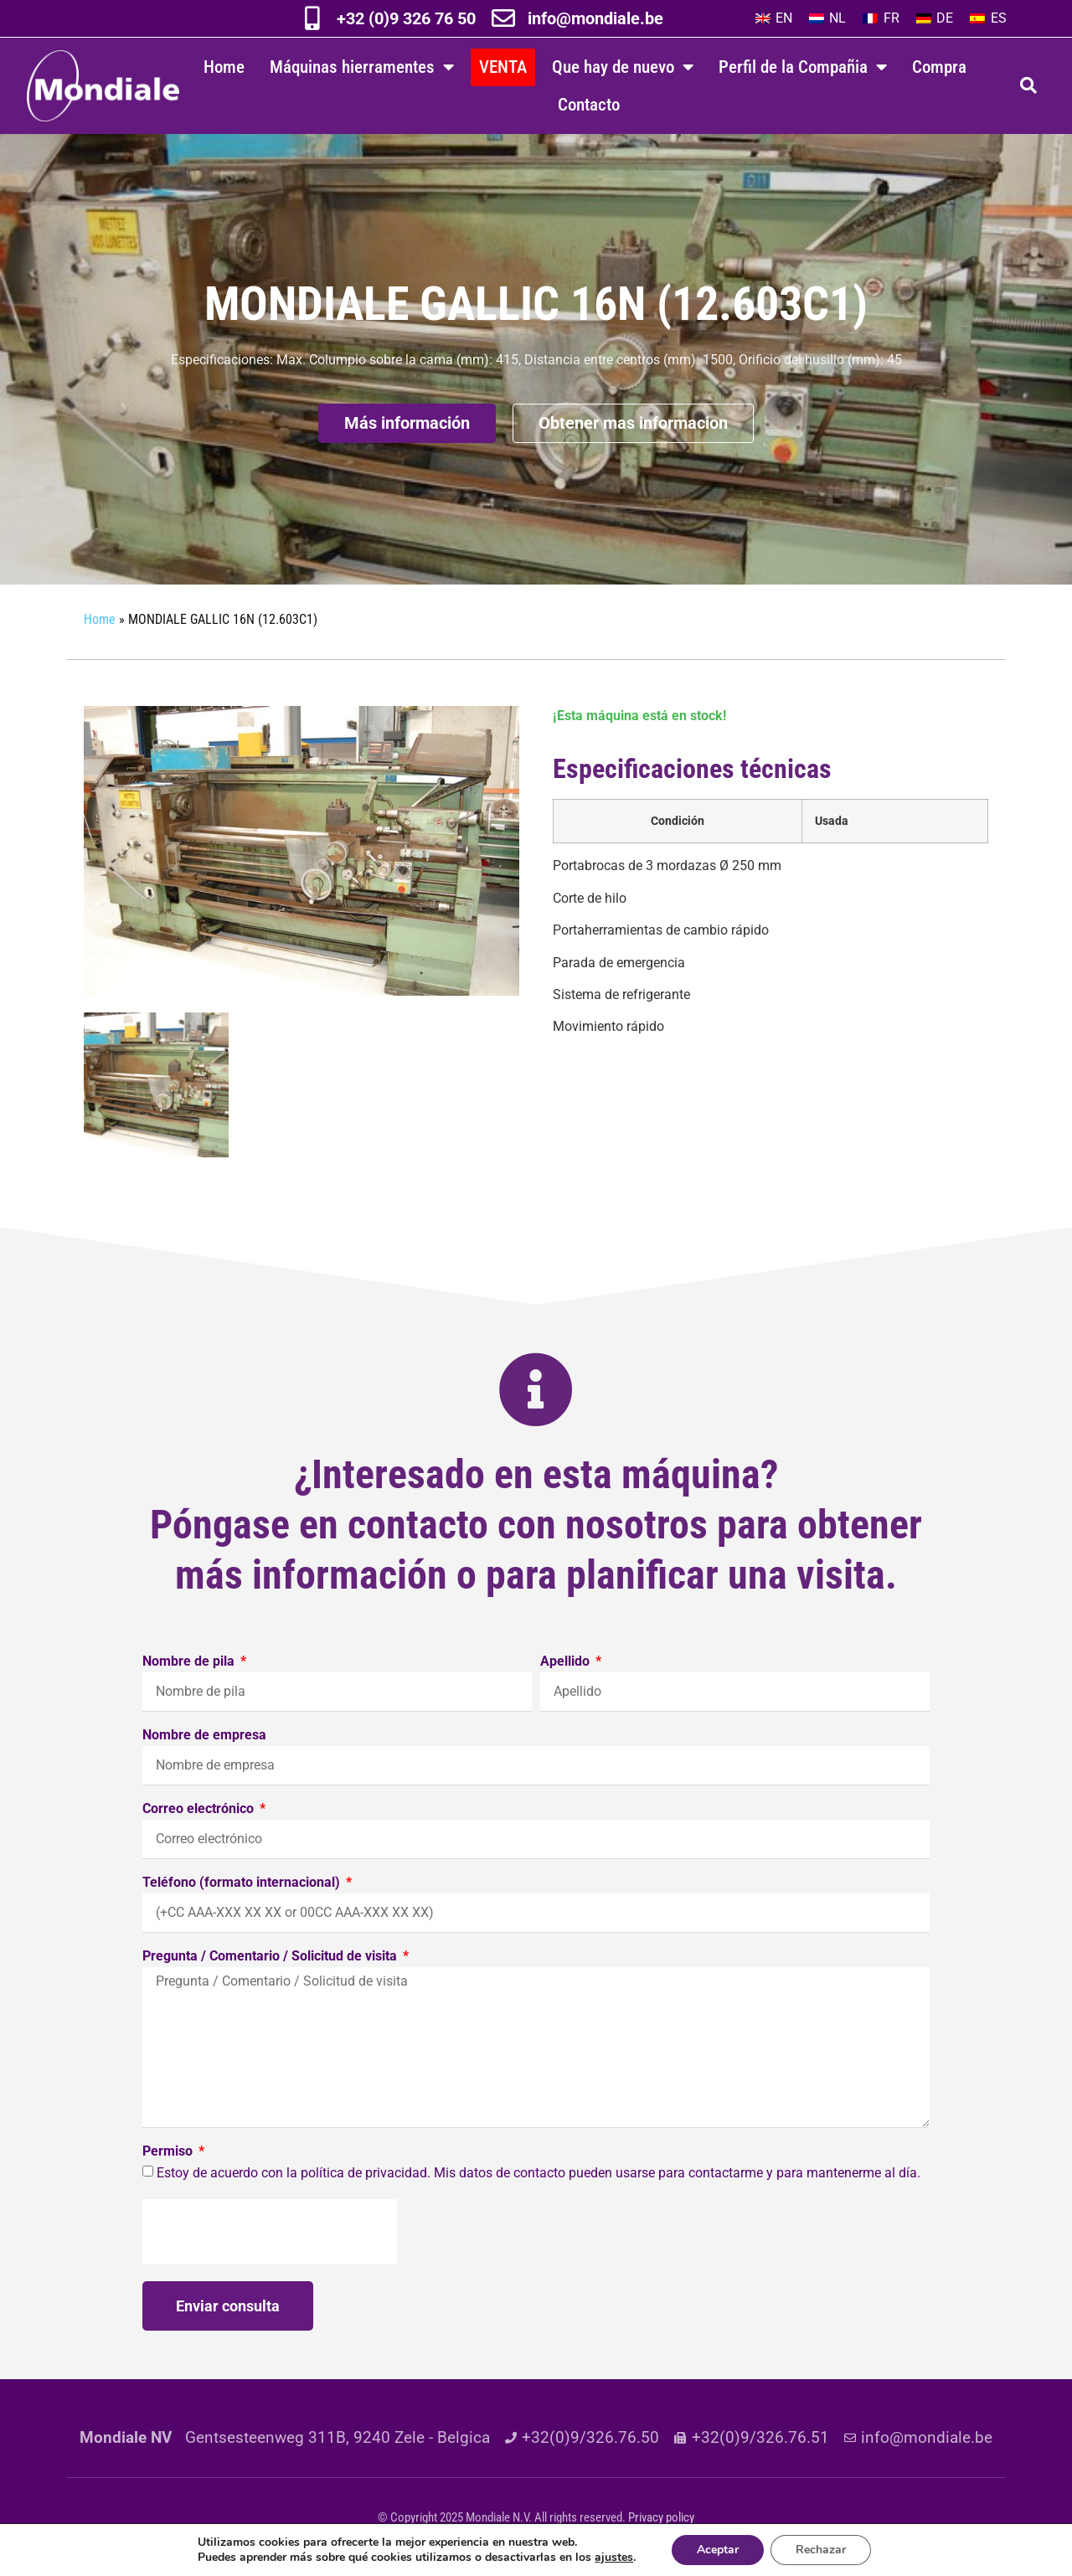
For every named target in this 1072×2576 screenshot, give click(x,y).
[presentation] (269, 2231)
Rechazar (821, 2550)
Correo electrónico (199, 1809)
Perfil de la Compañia (803, 67)
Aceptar (718, 2550)
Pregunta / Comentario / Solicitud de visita (271, 1957)
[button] (1028, 85)
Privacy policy (661, 2517)
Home (224, 66)
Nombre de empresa (204, 1735)
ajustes (614, 2557)
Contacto (589, 104)
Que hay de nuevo (622, 67)
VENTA (503, 66)
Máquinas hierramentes (362, 67)
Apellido (566, 1662)
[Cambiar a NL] (827, 18)
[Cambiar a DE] (934, 18)
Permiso (169, 2152)
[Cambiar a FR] (880, 18)
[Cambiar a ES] (987, 18)
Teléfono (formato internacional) (242, 1883)
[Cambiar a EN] (774, 18)
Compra (939, 66)
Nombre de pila (190, 1662)
